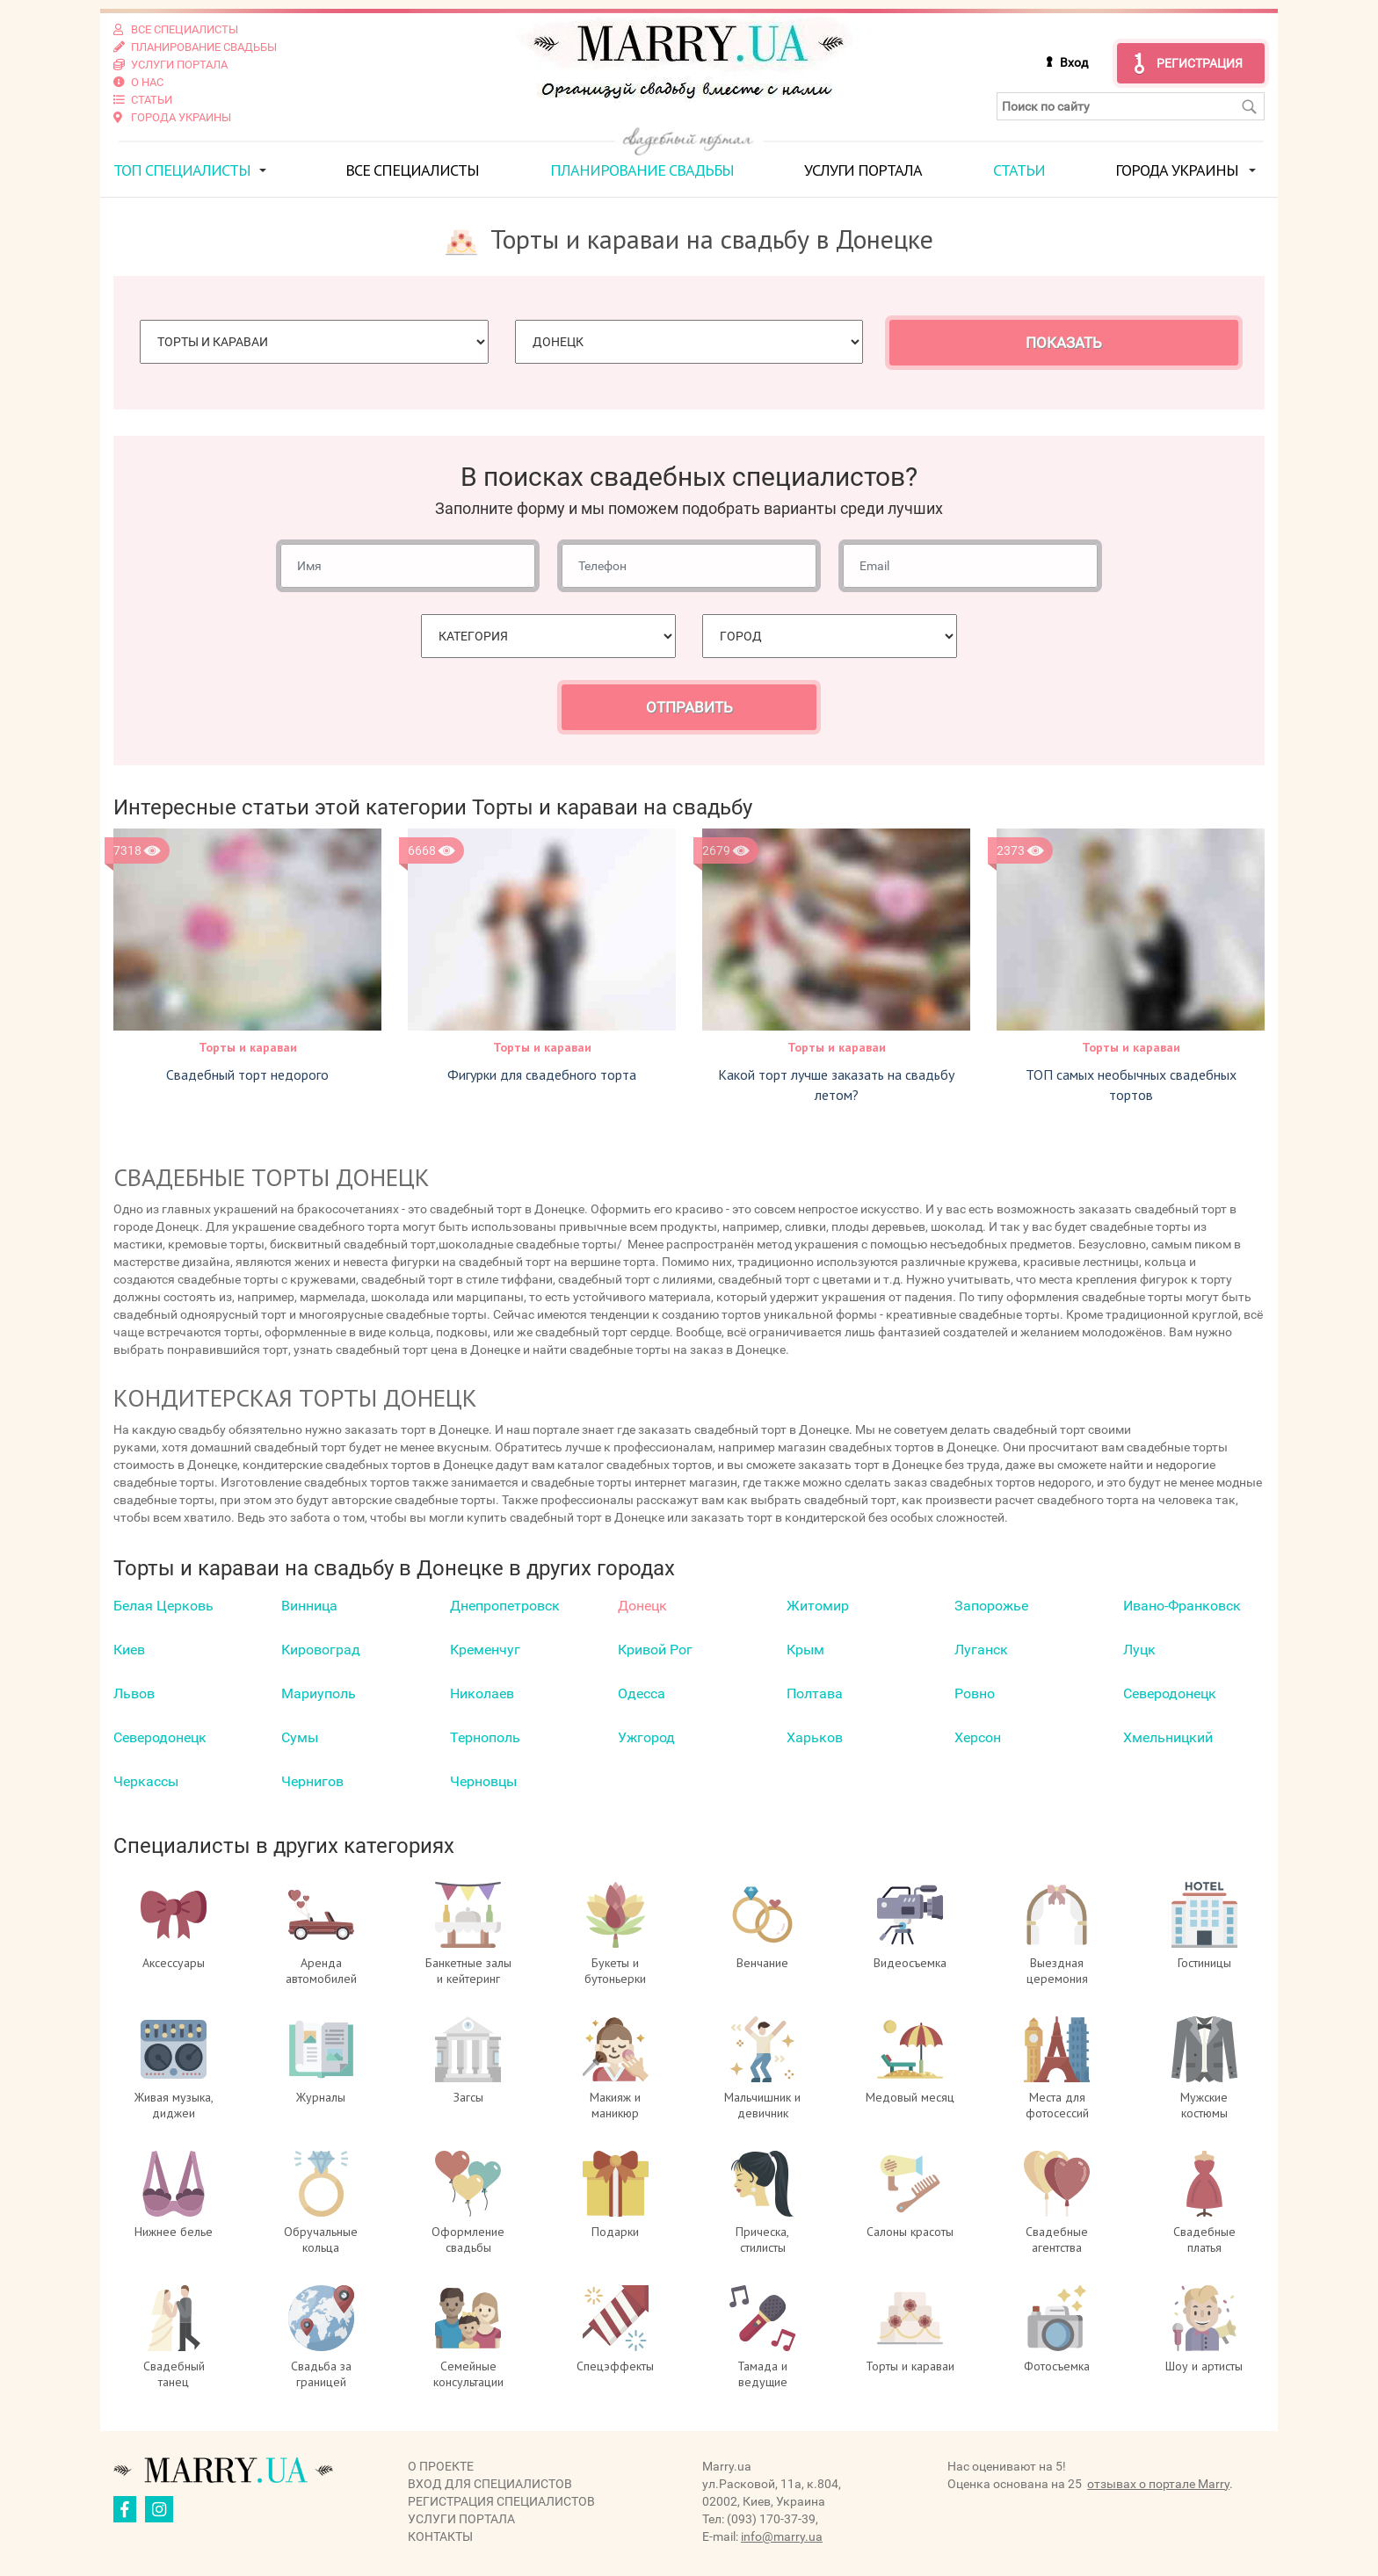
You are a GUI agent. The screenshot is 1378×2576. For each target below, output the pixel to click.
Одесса (641, 1693)
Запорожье (991, 1605)
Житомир (818, 1605)
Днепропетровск (505, 1605)
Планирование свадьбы (642, 170)
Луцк (1139, 1649)
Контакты (440, 2536)
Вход (1074, 62)
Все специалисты (412, 170)
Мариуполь (318, 1693)
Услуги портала (863, 170)
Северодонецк (1169, 1693)
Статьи (1019, 170)
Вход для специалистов (490, 2484)
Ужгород (646, 1737)
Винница (309, 1605)
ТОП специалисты (181, 170)
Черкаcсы (145, 1781)
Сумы (299, 1737)
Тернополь (485, 1737)
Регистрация (1200, 63)
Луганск (981, 1649)
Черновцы (483, 1781)
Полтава (815, 1693)
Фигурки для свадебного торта (541, 1074)
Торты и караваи (248, 1047)
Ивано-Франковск (1182, 1605)
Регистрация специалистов (501, 2501)
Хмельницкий (1168, 1737)
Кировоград (320, 1649)
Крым (805, 1649)
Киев (129, 1649)
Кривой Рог (655, 1649)
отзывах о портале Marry (1158, 2484)
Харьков (815, 1737)
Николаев (482, 1693)
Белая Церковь (163, 1605)
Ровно (974, 1693)
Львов (134, 1693)
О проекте (441, 2466)
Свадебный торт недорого (247, 1074)
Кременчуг (485, 1649)
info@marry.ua (782, 2536)
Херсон (977, 1737)
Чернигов (312, 1781)
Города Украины (1176, 170)
